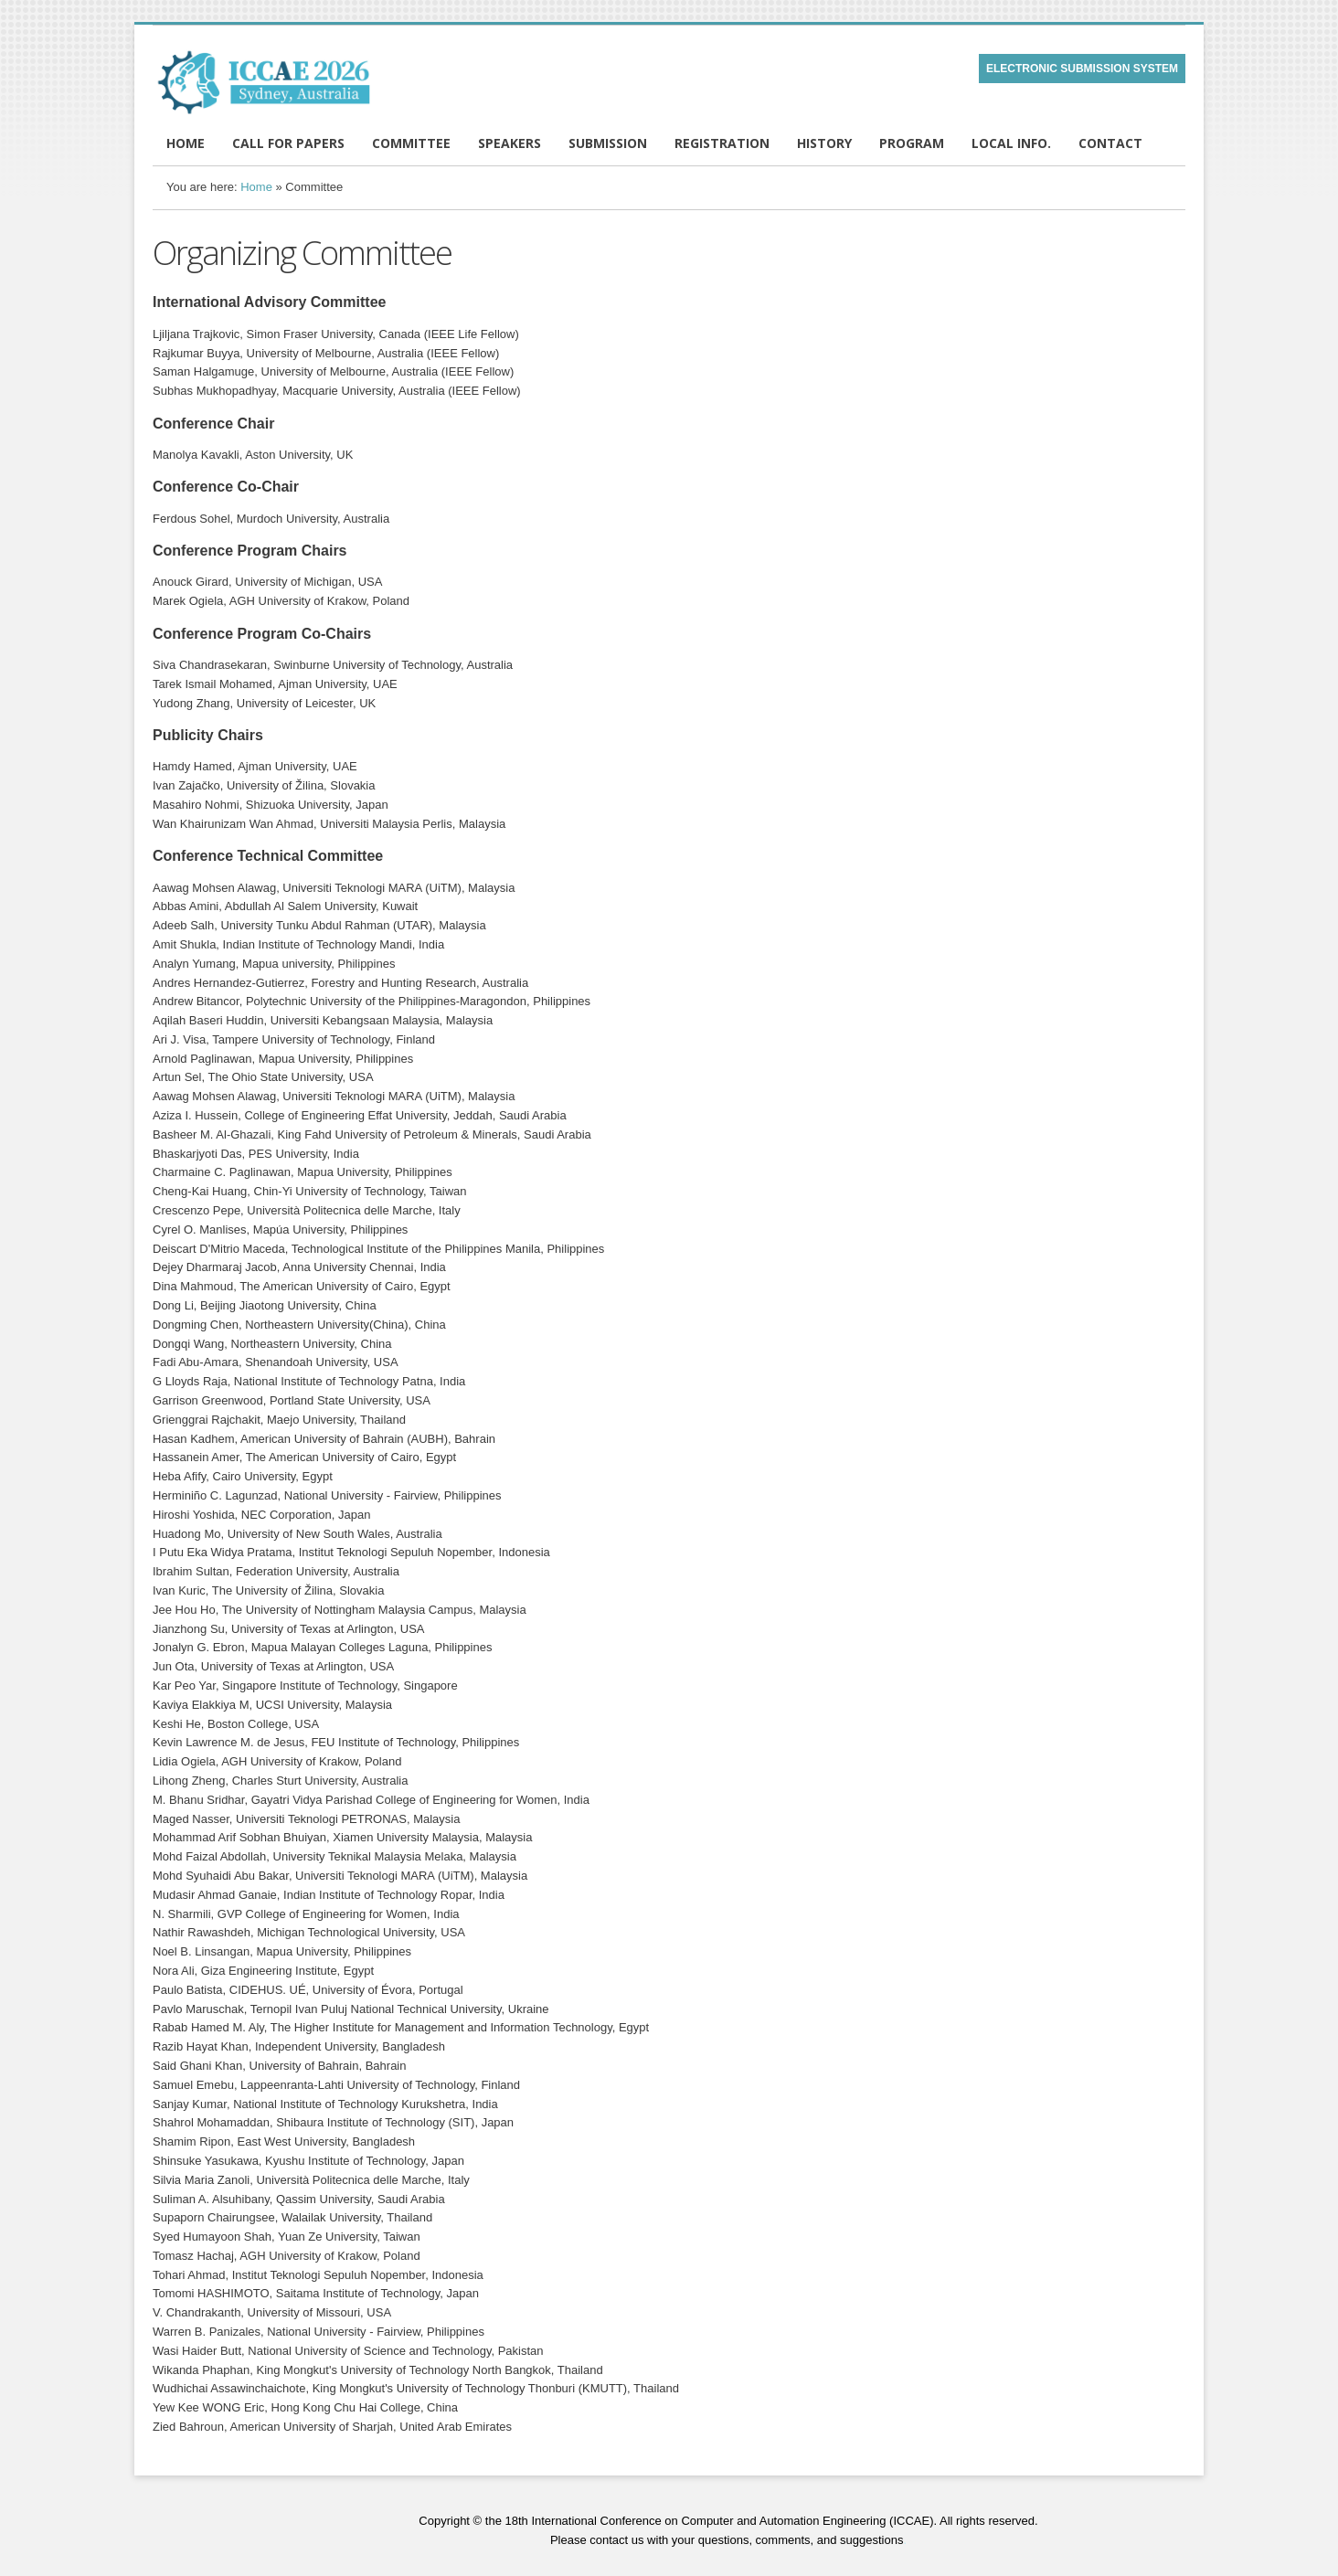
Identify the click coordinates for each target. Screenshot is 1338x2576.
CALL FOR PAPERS (288, 143)
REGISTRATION (722, 143)
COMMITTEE (411, 143)
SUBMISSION (607, 143)
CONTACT (1110, 143)
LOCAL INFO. (1011, 143)
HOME (185, 143)
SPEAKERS (509, 143)
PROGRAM (911, 143)
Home (256, 187)
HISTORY (824, 143)
